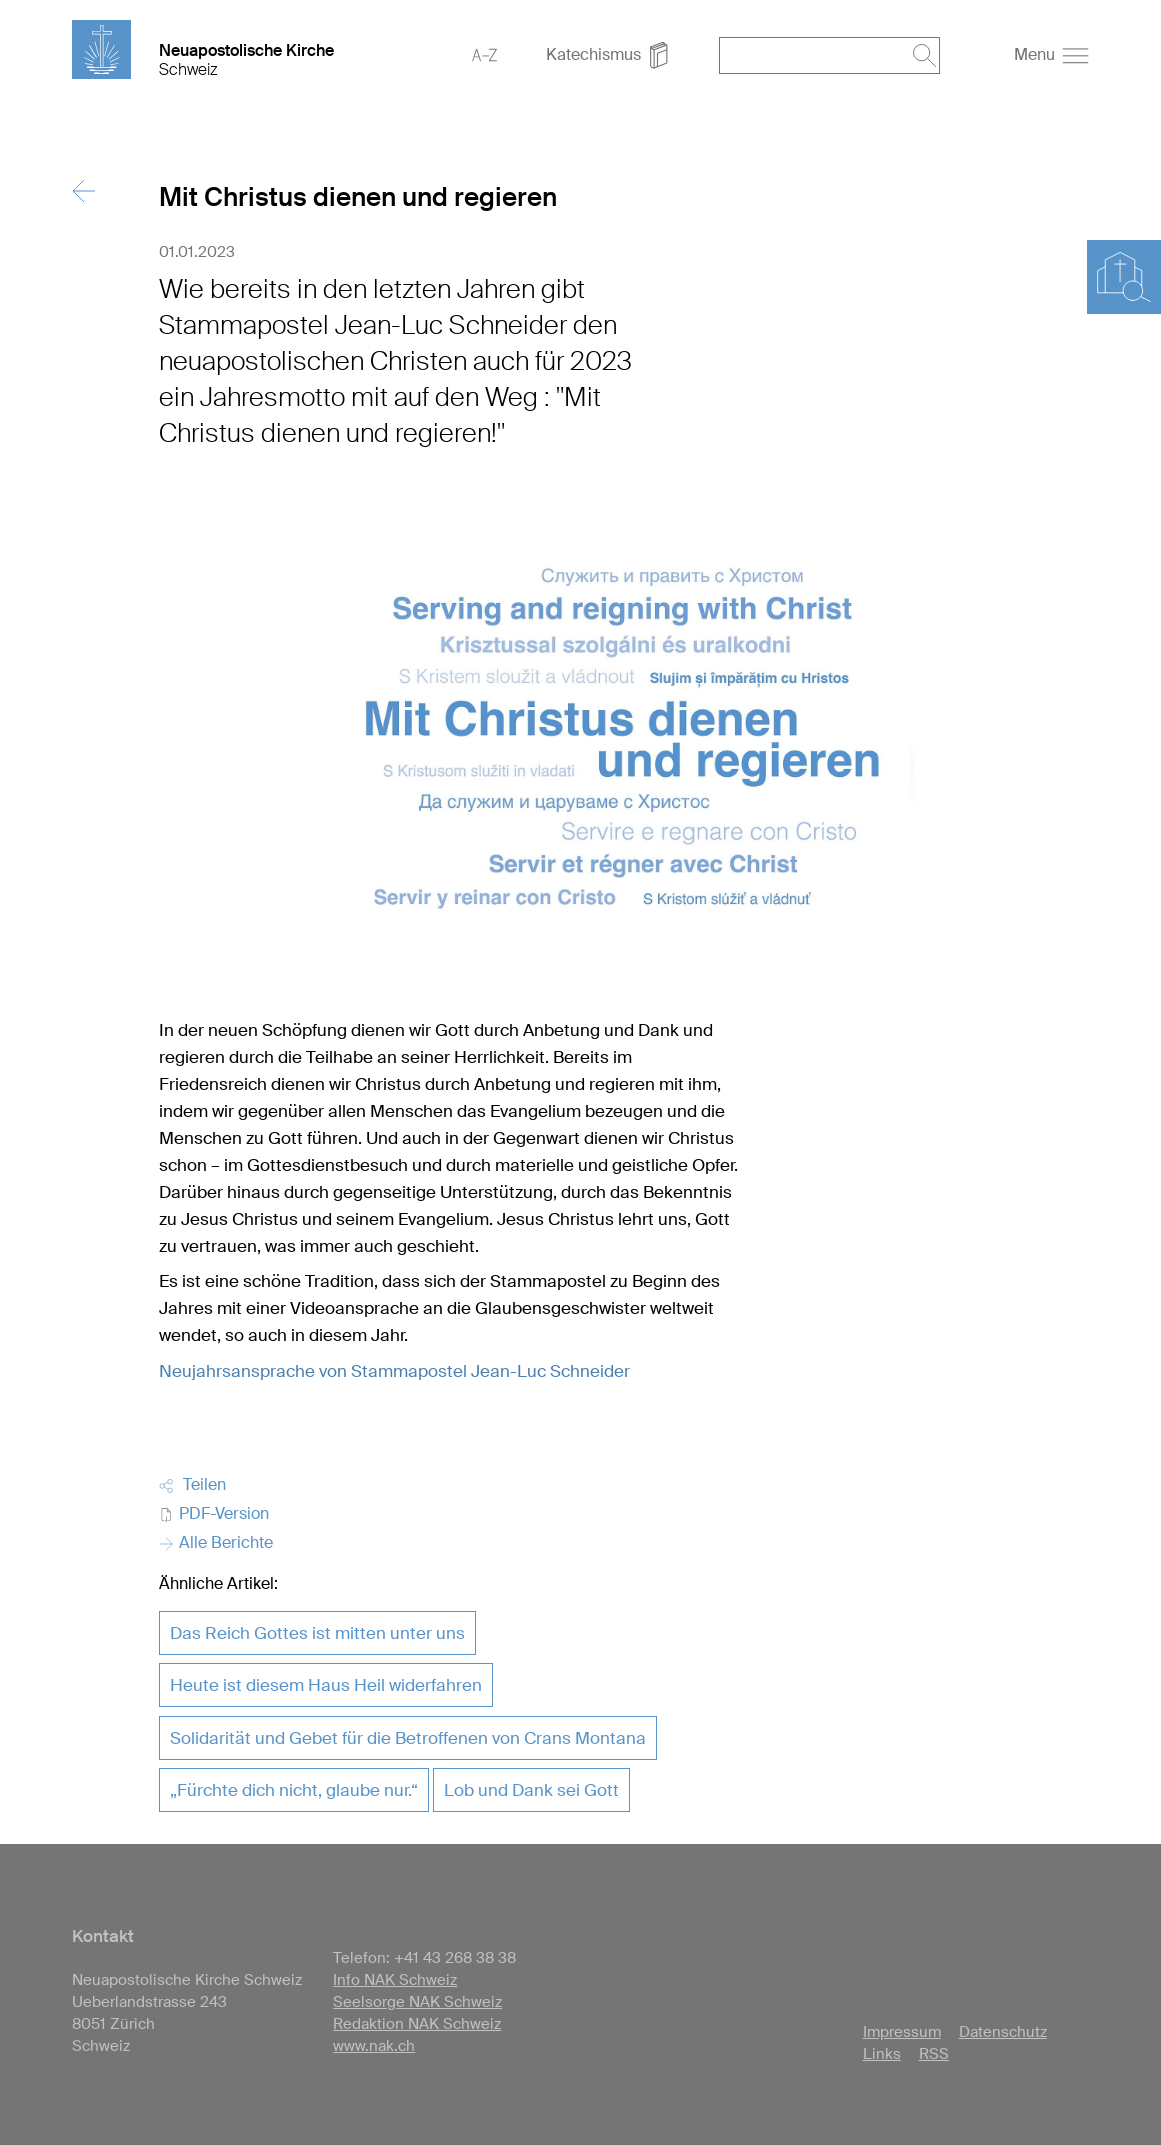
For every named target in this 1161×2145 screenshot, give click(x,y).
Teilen (192, 1484)
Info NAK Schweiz (395, 1980)
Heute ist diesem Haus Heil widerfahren (326, 1685)
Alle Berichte (216, 1542)
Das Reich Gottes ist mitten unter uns (317, 1633)
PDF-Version (214, 1513)
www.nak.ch (374, 2046)
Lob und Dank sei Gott (531, 1790)
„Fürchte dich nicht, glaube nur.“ (294, 1790)
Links (882, 2054)
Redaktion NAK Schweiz (417, 2024)
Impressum (902, 2032)
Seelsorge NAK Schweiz (417, 2002)
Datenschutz (1003, 2032)
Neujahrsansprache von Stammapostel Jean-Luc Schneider (394, 1371)
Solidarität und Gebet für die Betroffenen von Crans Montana (408, 1738)
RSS (934, 2054)
